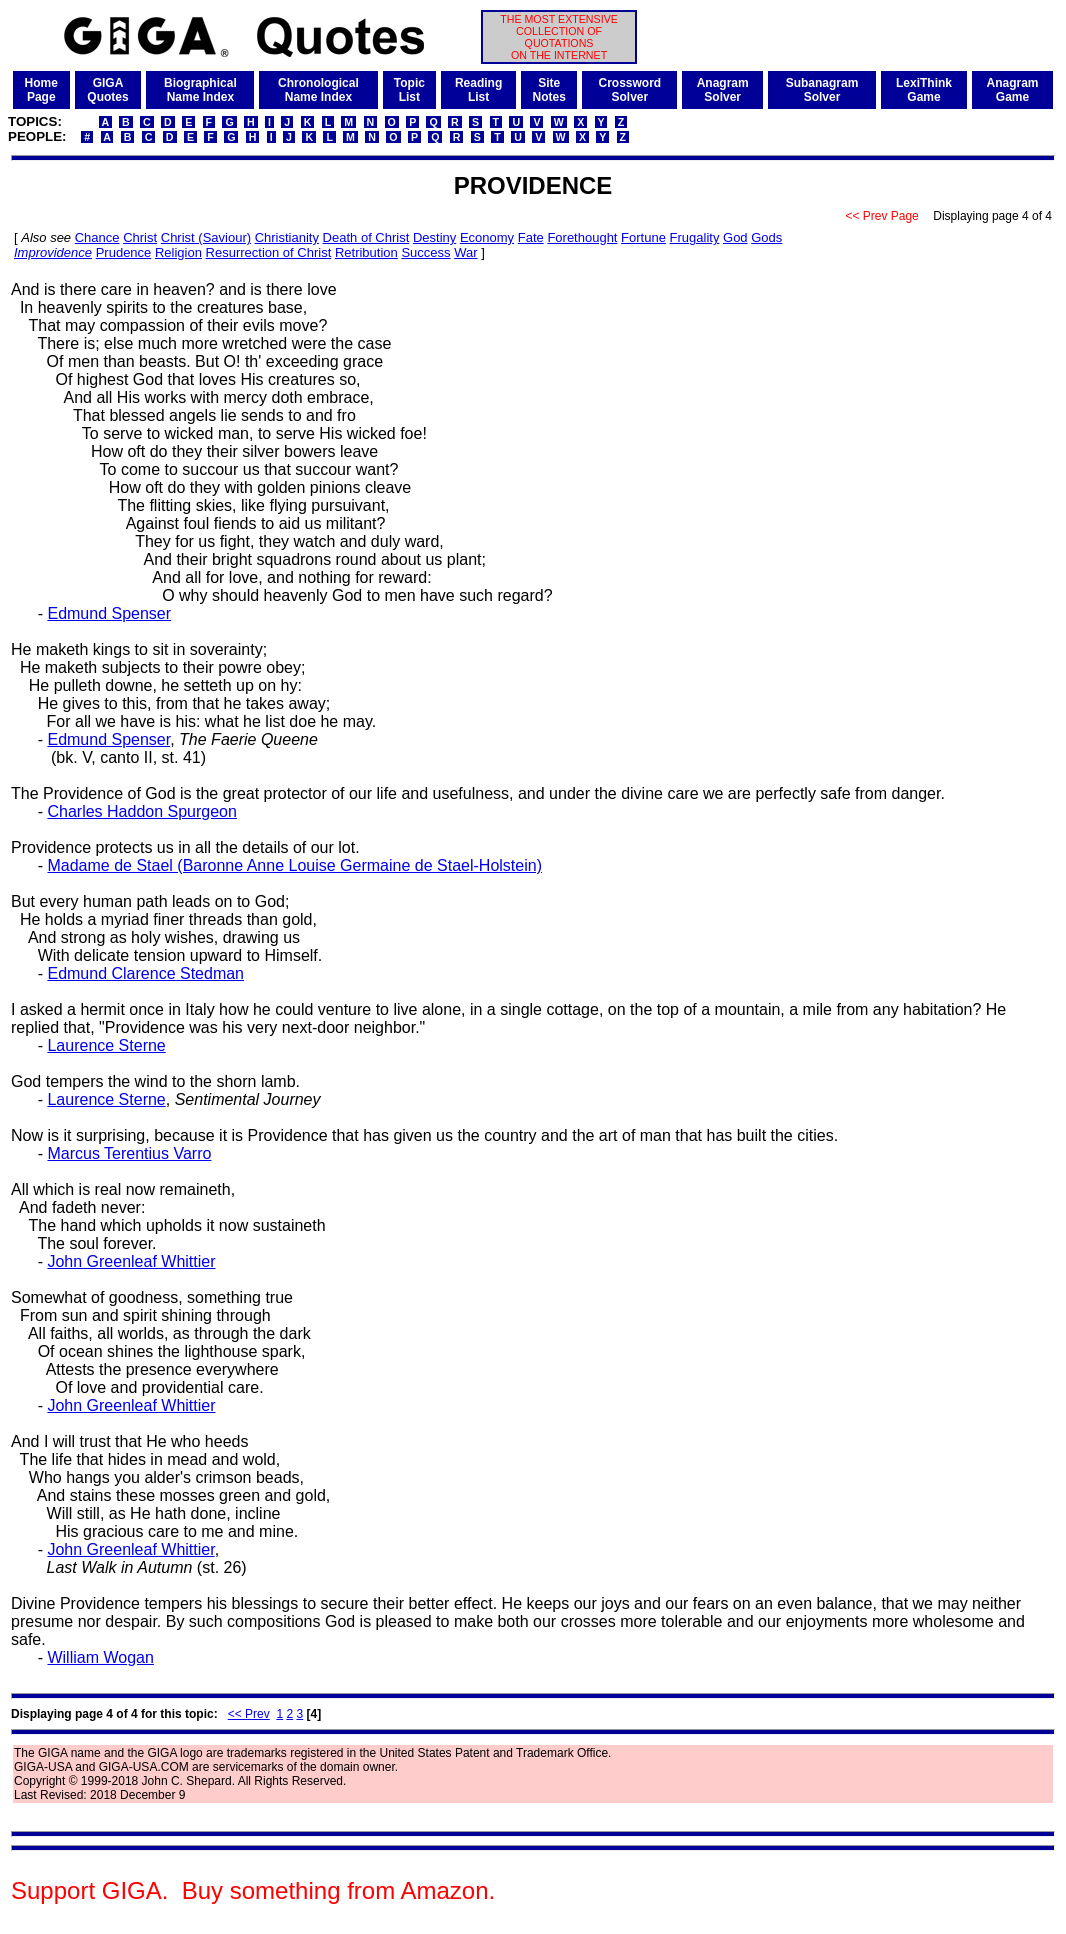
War (465, 252)
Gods (766, 237)
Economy (487, 237)
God (735, 237)
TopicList (409, 90)
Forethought (582, 237)
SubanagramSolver (822, 90)
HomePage (41, 90)
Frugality (695, 237)
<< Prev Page (882, 216)
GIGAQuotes (107, 90)
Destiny (434, 237)
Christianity (287, 237)
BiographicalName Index (200, 90)
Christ (140, 237)
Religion (178, 252)
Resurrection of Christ (269, 252)
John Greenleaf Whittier (131, 1261)
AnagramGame (1013, 90)
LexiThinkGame (924, 90)
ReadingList (478, 90)
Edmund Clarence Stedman (145, 973)
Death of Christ (366, 237)
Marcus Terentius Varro (129, 1153)
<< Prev (249, 1714)
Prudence (124, 252)
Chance (97, 237)
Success (425, 252)
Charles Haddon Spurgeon (141, 811)
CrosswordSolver (630, 90)
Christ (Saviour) (206, 237)
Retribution (366, 252)
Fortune (643, 237)
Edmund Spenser (109, 613)
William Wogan (100, 1657)
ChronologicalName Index (318, 90)
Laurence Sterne (106, 1045)
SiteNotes (549, 90)
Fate (531, 237)
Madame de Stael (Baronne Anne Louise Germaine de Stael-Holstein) (294, 865)
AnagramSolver (723, 90)
